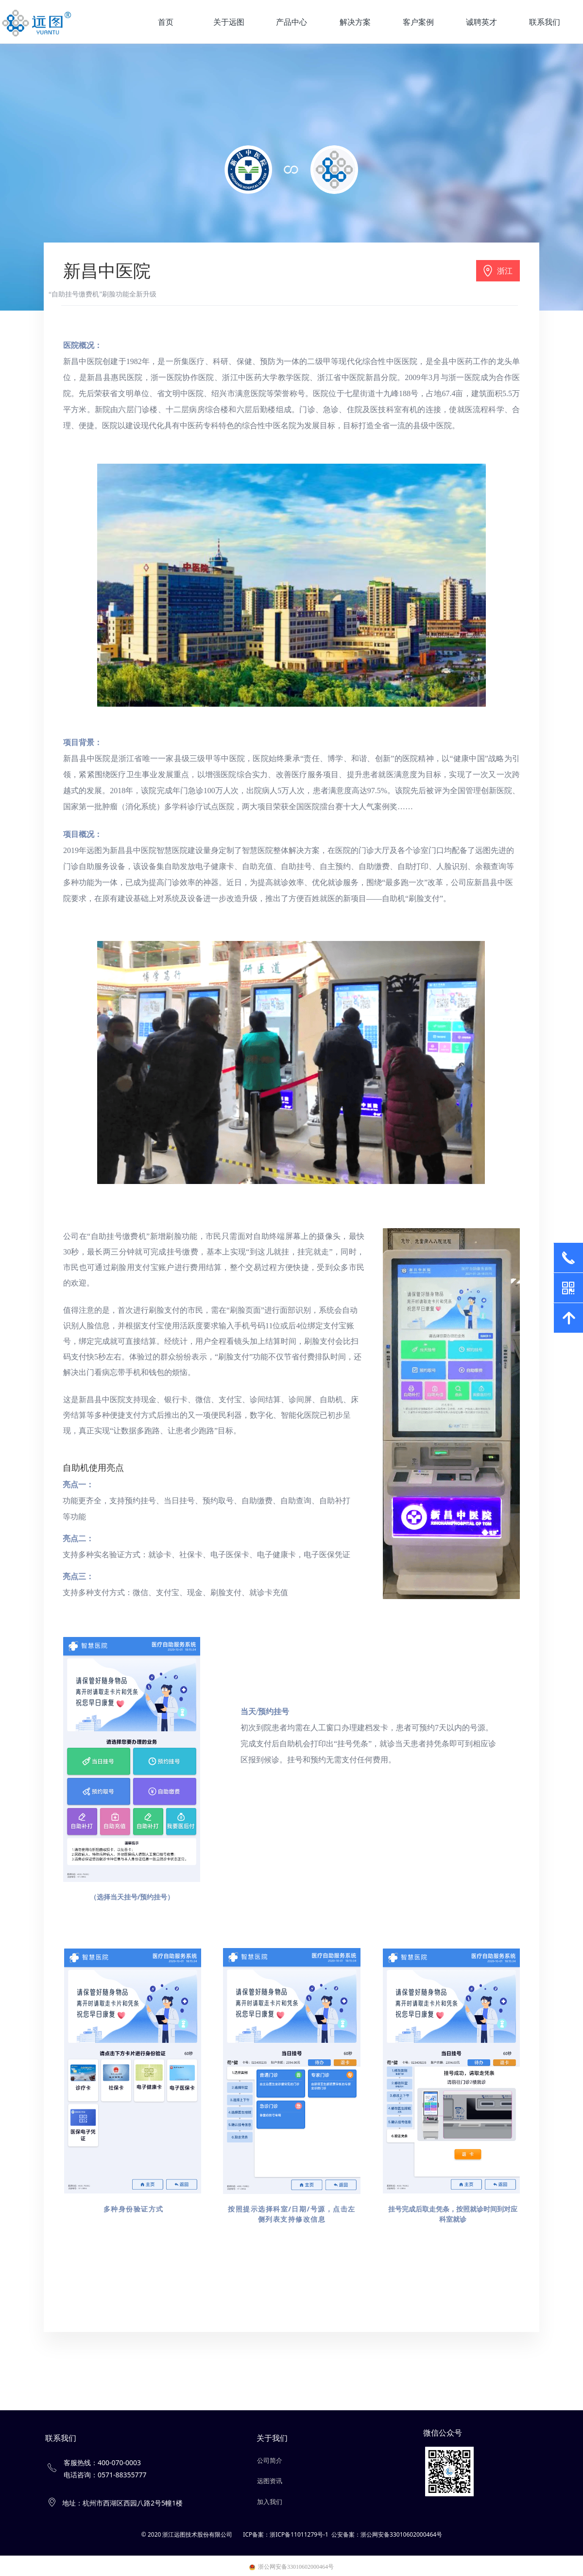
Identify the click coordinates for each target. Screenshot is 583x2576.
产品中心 (291, 22)
